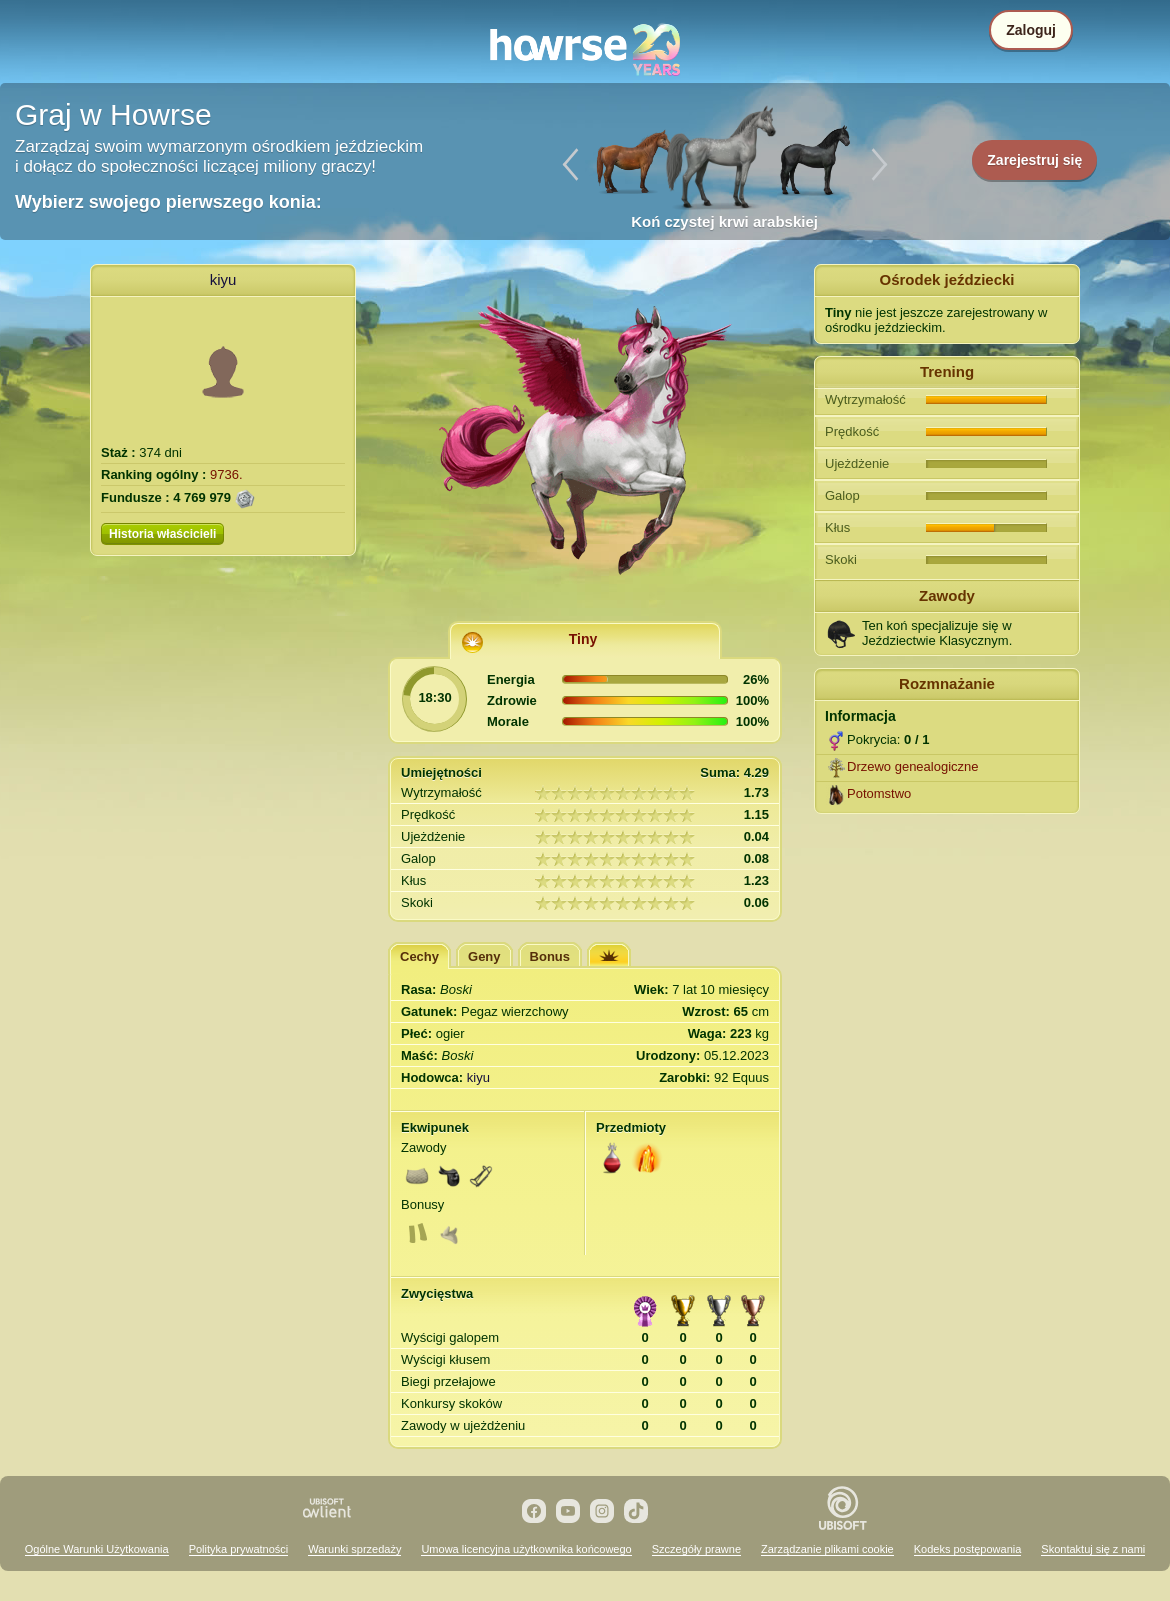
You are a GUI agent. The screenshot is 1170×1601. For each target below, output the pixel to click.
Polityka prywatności (239, 1549)
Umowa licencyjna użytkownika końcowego (526, 1549)
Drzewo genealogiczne (913, 766)
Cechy (419, 956)
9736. (226, 474)
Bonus (550, 956)
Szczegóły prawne (696, 1549)
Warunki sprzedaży (354, 1549)
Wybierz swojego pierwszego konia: (168, 202)
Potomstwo (879, 793)
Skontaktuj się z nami (1093, 1549)
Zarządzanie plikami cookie (827, 1549)
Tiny (583, 639)
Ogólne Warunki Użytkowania (97, 1549)
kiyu (223, 279)
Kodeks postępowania (968, 1549)
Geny (484, 956)
